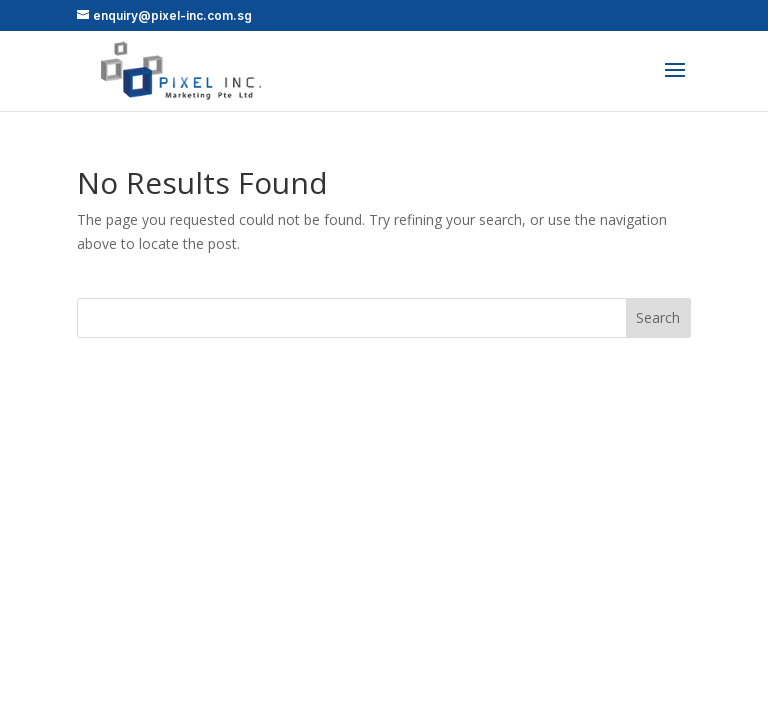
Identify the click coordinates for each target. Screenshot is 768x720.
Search (658, 317)
